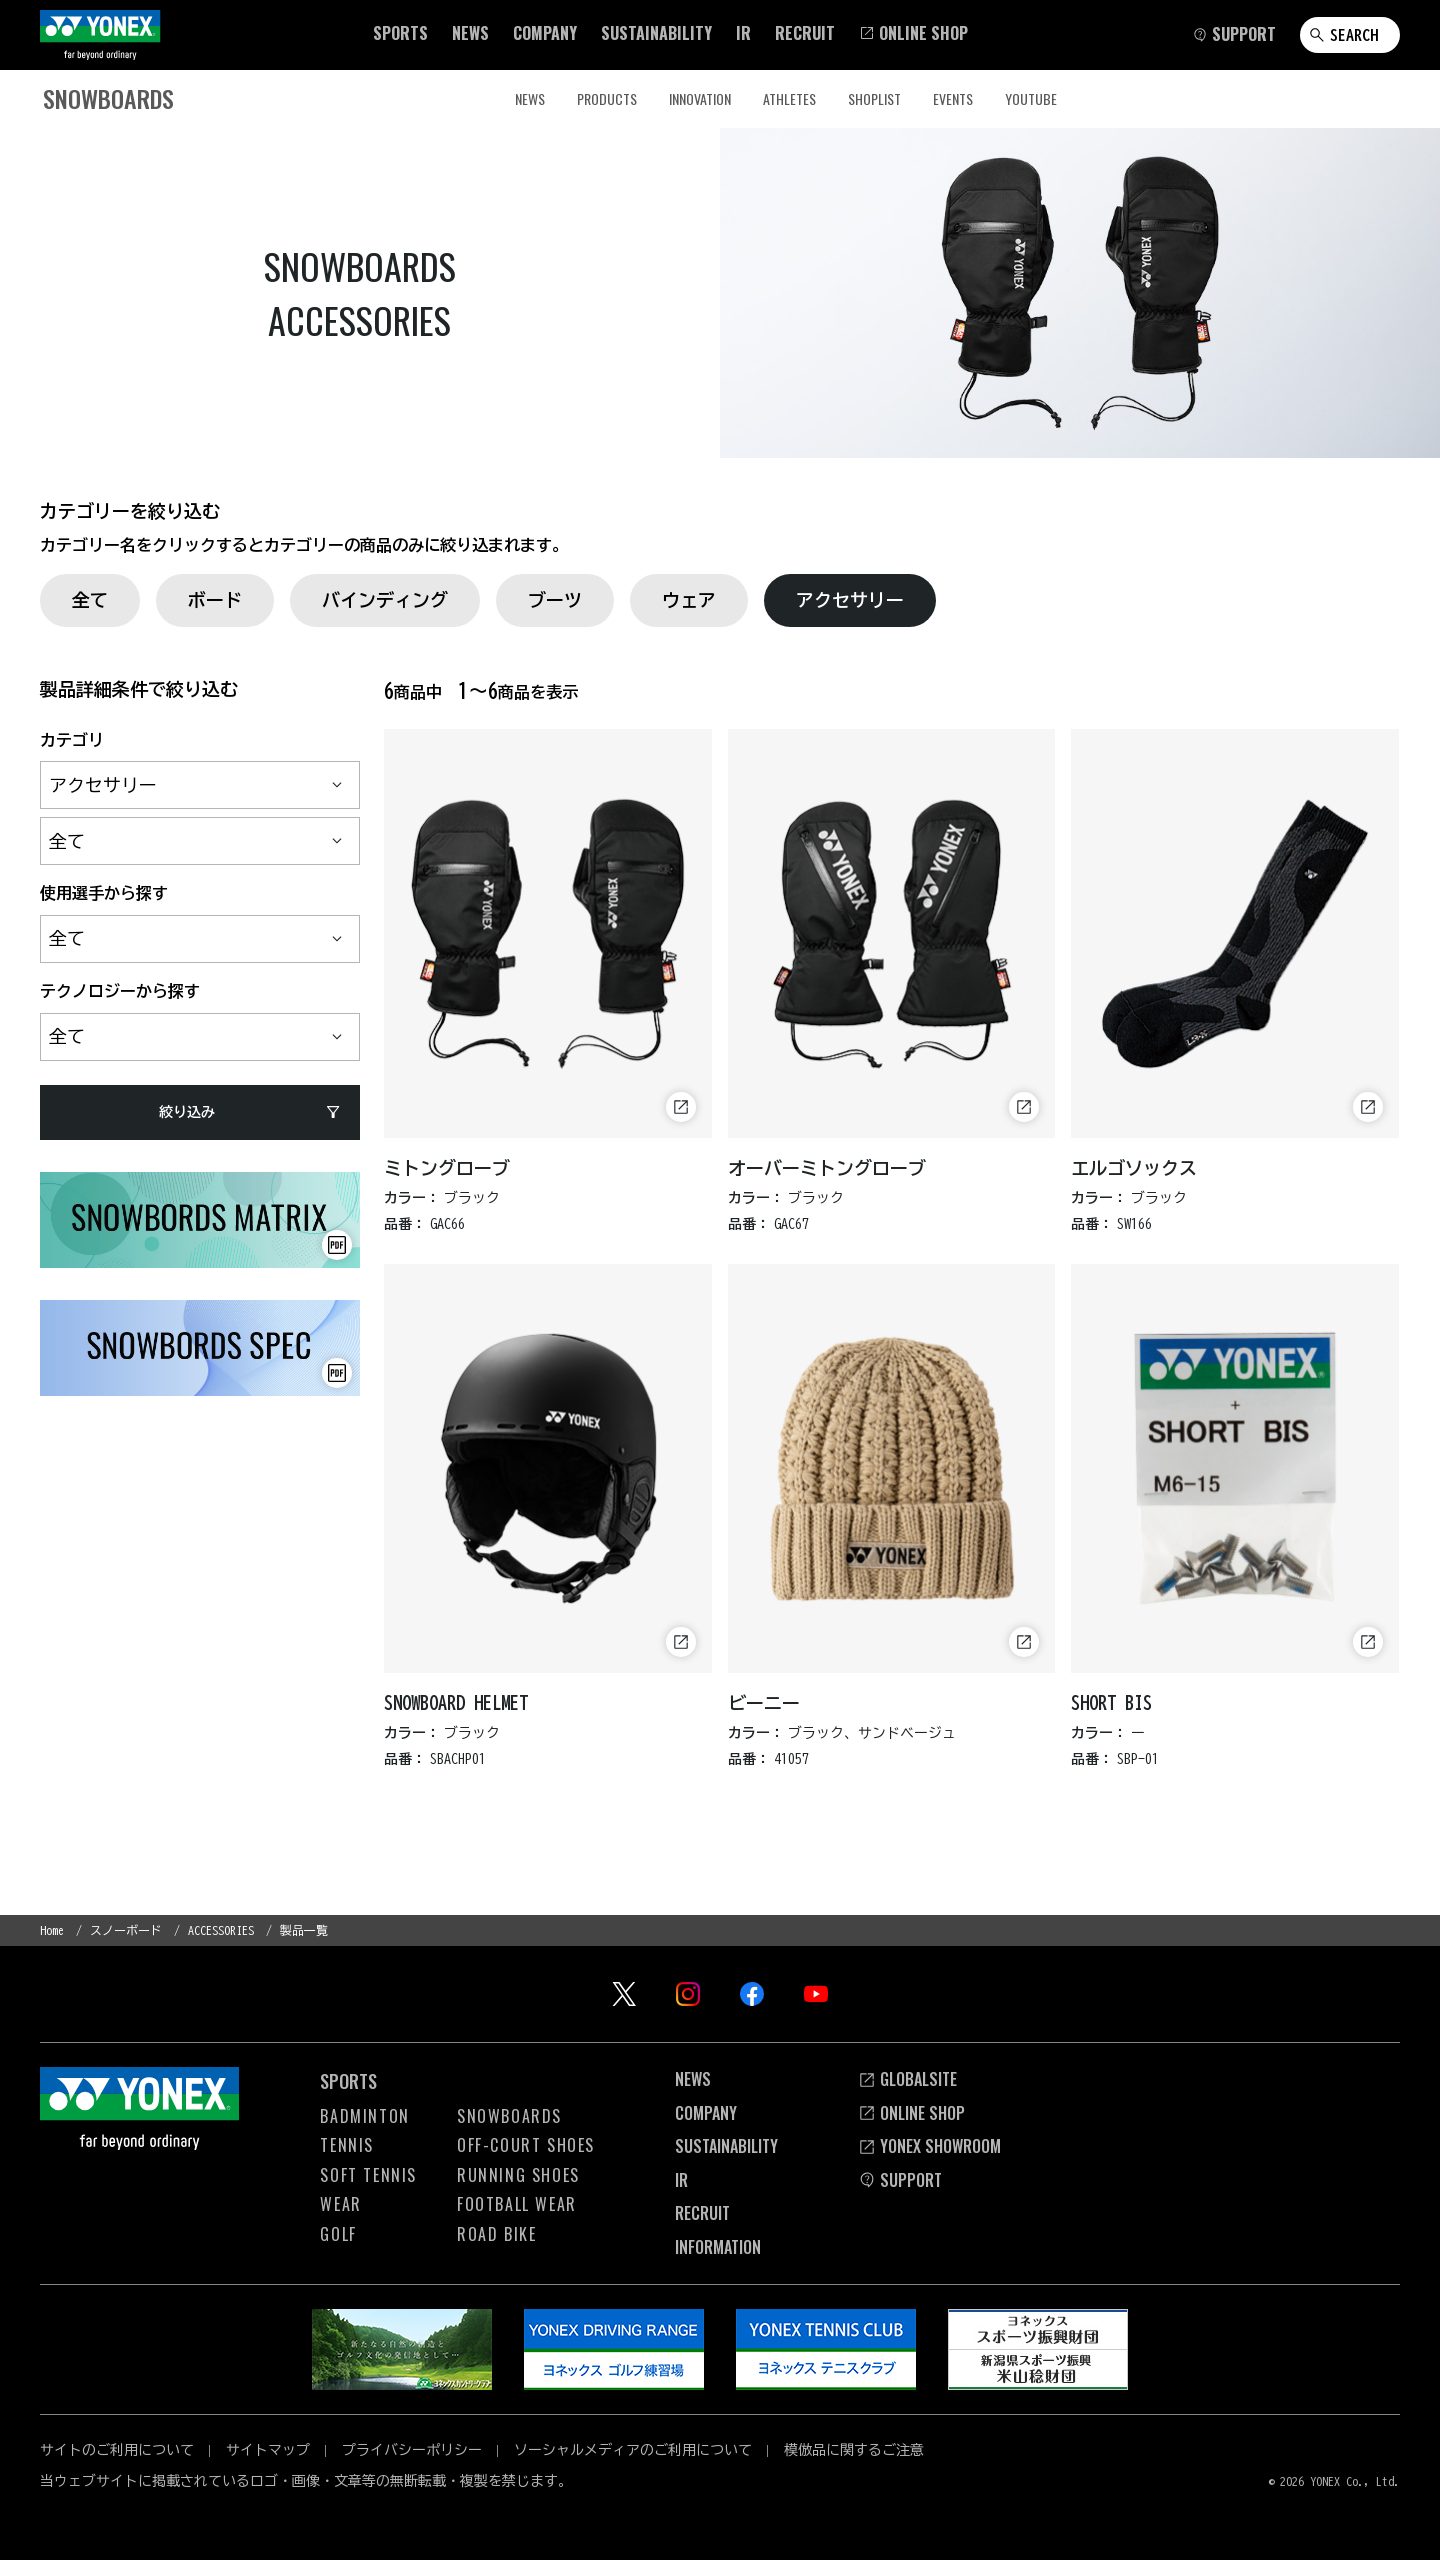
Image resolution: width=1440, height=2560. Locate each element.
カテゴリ (72, 740)
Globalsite (907, 2079)
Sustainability (726, 2146)
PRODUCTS (607, 98)
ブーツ (555, 600)
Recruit (702, 2213)
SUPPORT (900, 2180)
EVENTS (953, 98)
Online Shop (911, 2113)
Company (706, 2113)
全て (90, 600)
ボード (215, 600)
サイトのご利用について (117, 2450)
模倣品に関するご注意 (854, 2450)
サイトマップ (268, 2450)
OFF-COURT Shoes (526, 2145)
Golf (338, 2234)
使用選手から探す (104, 893)
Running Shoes (518, 2175)
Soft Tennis (368, 2175)
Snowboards (509, 2116)
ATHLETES (789, 98)
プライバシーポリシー (412, 2450)
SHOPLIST (874, 98)
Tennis (347, 2145)
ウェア (689, 600)
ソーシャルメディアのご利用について (633, 2450)
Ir (681, 2180)
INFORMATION (718, 2247)
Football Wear (517, 2204)
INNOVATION (700, 98)
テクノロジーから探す (120, 991)
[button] (400, 33)
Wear (340, 2204)
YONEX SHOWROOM (929, 2146)
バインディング (385, 600)
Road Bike (496, 2234)
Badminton (364, 2116)
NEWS (530, 98)
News (693, 2079)
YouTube (1031, 98)
